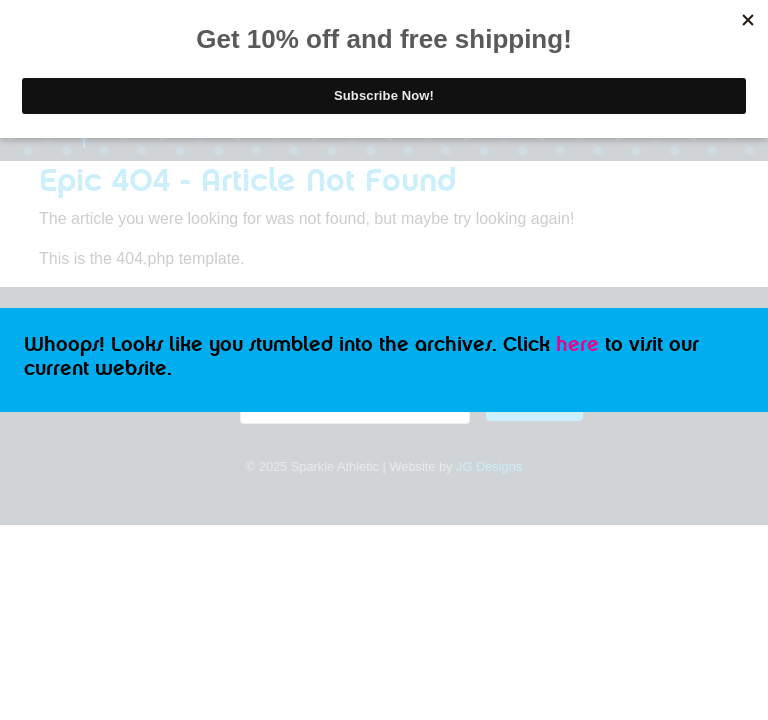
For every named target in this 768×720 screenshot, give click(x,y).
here (577, 344)
